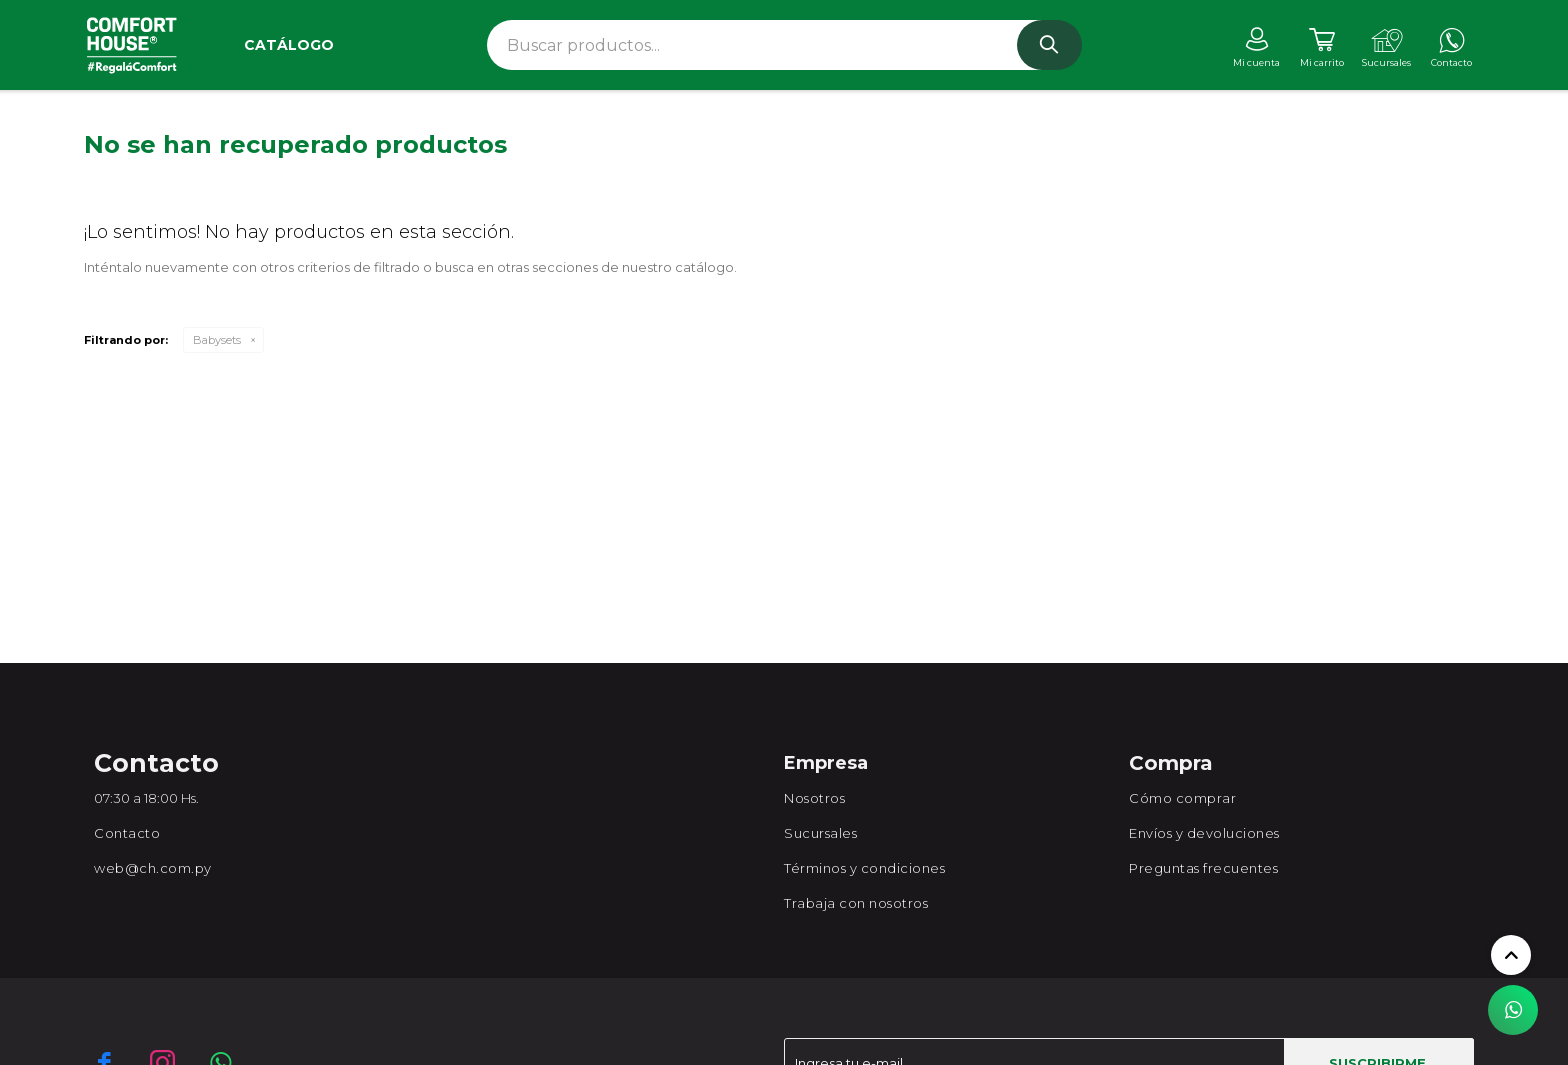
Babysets (217, 340)
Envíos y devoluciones (1204, 833)
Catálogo (289, 45)
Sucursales (820, 833)
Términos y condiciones (864, 868)
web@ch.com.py (153, 868)
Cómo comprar (1182, 798)
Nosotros (814, 798)
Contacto (127, 833)
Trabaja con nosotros (856, 903)
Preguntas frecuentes (1203, 868)
